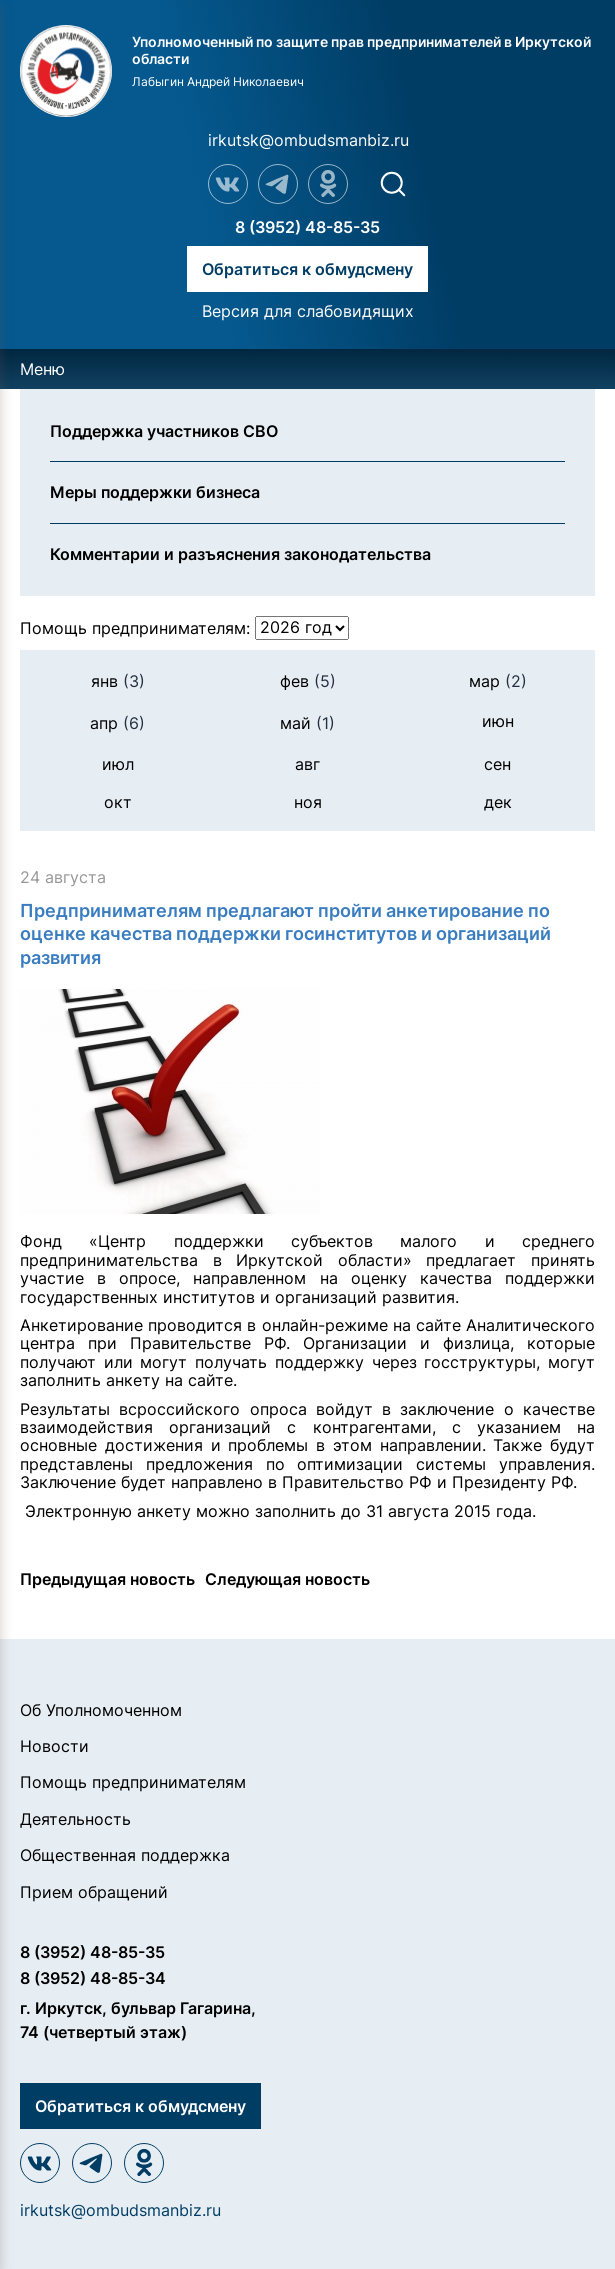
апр (117, 723)
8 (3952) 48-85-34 (93, 1978)
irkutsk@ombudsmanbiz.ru (308, 140)
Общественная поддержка (125, 1855)
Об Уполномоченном (101, 1710)
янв (118, 681)
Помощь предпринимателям (133, 1782)
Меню (42, 369)
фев (308, 681)
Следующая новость (287, 1579)
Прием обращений (94, 1892)
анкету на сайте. (171, 1380)
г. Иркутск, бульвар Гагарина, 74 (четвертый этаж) (138, 2020)
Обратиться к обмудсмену (307, 269)
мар (498, 681)
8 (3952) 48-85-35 (307, 227)
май (307, 723)
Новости (54, 1746)
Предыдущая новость (107, 1579)
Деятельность (75, 1819)
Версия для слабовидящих (308, 311)
